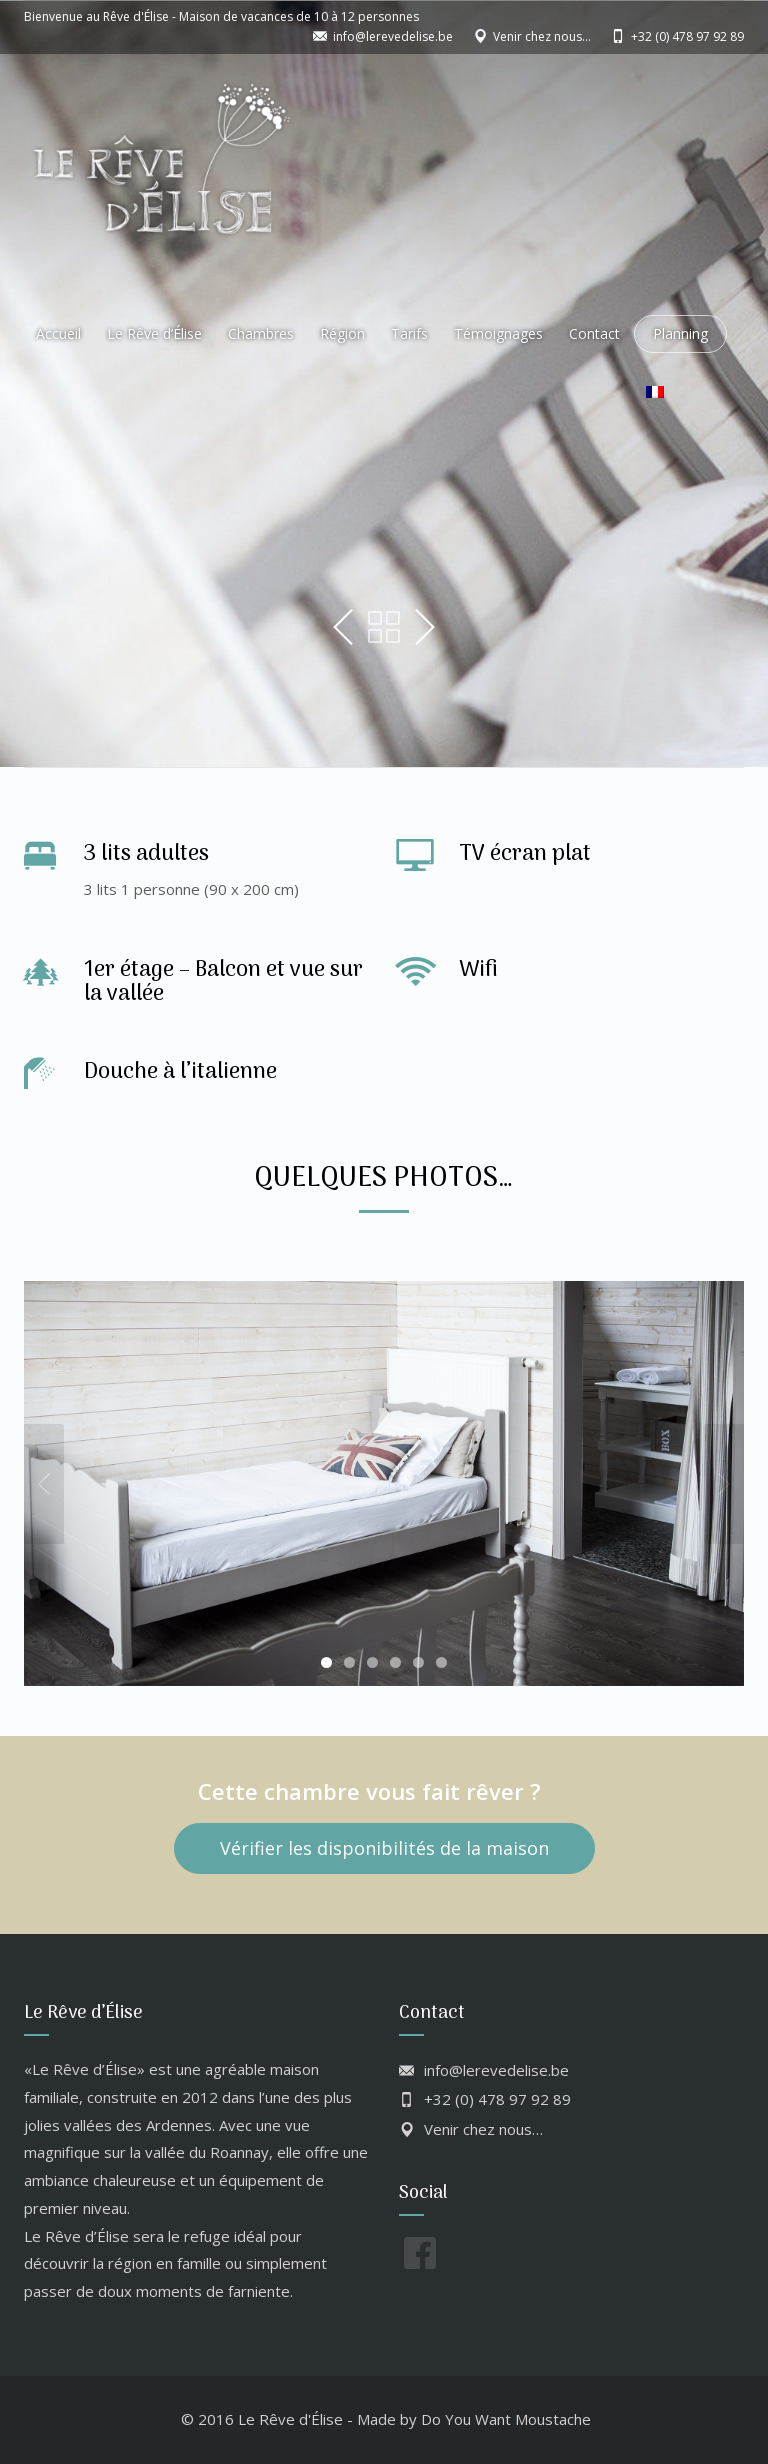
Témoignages (498, 333)
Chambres (261, 333)
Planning (680, 333)
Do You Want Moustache (506, 2419)
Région (342, 333)
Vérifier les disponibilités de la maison (384, 1848)
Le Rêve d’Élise (154, 333)
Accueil (58, 333)
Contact (594, 333)
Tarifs (409, 333)
